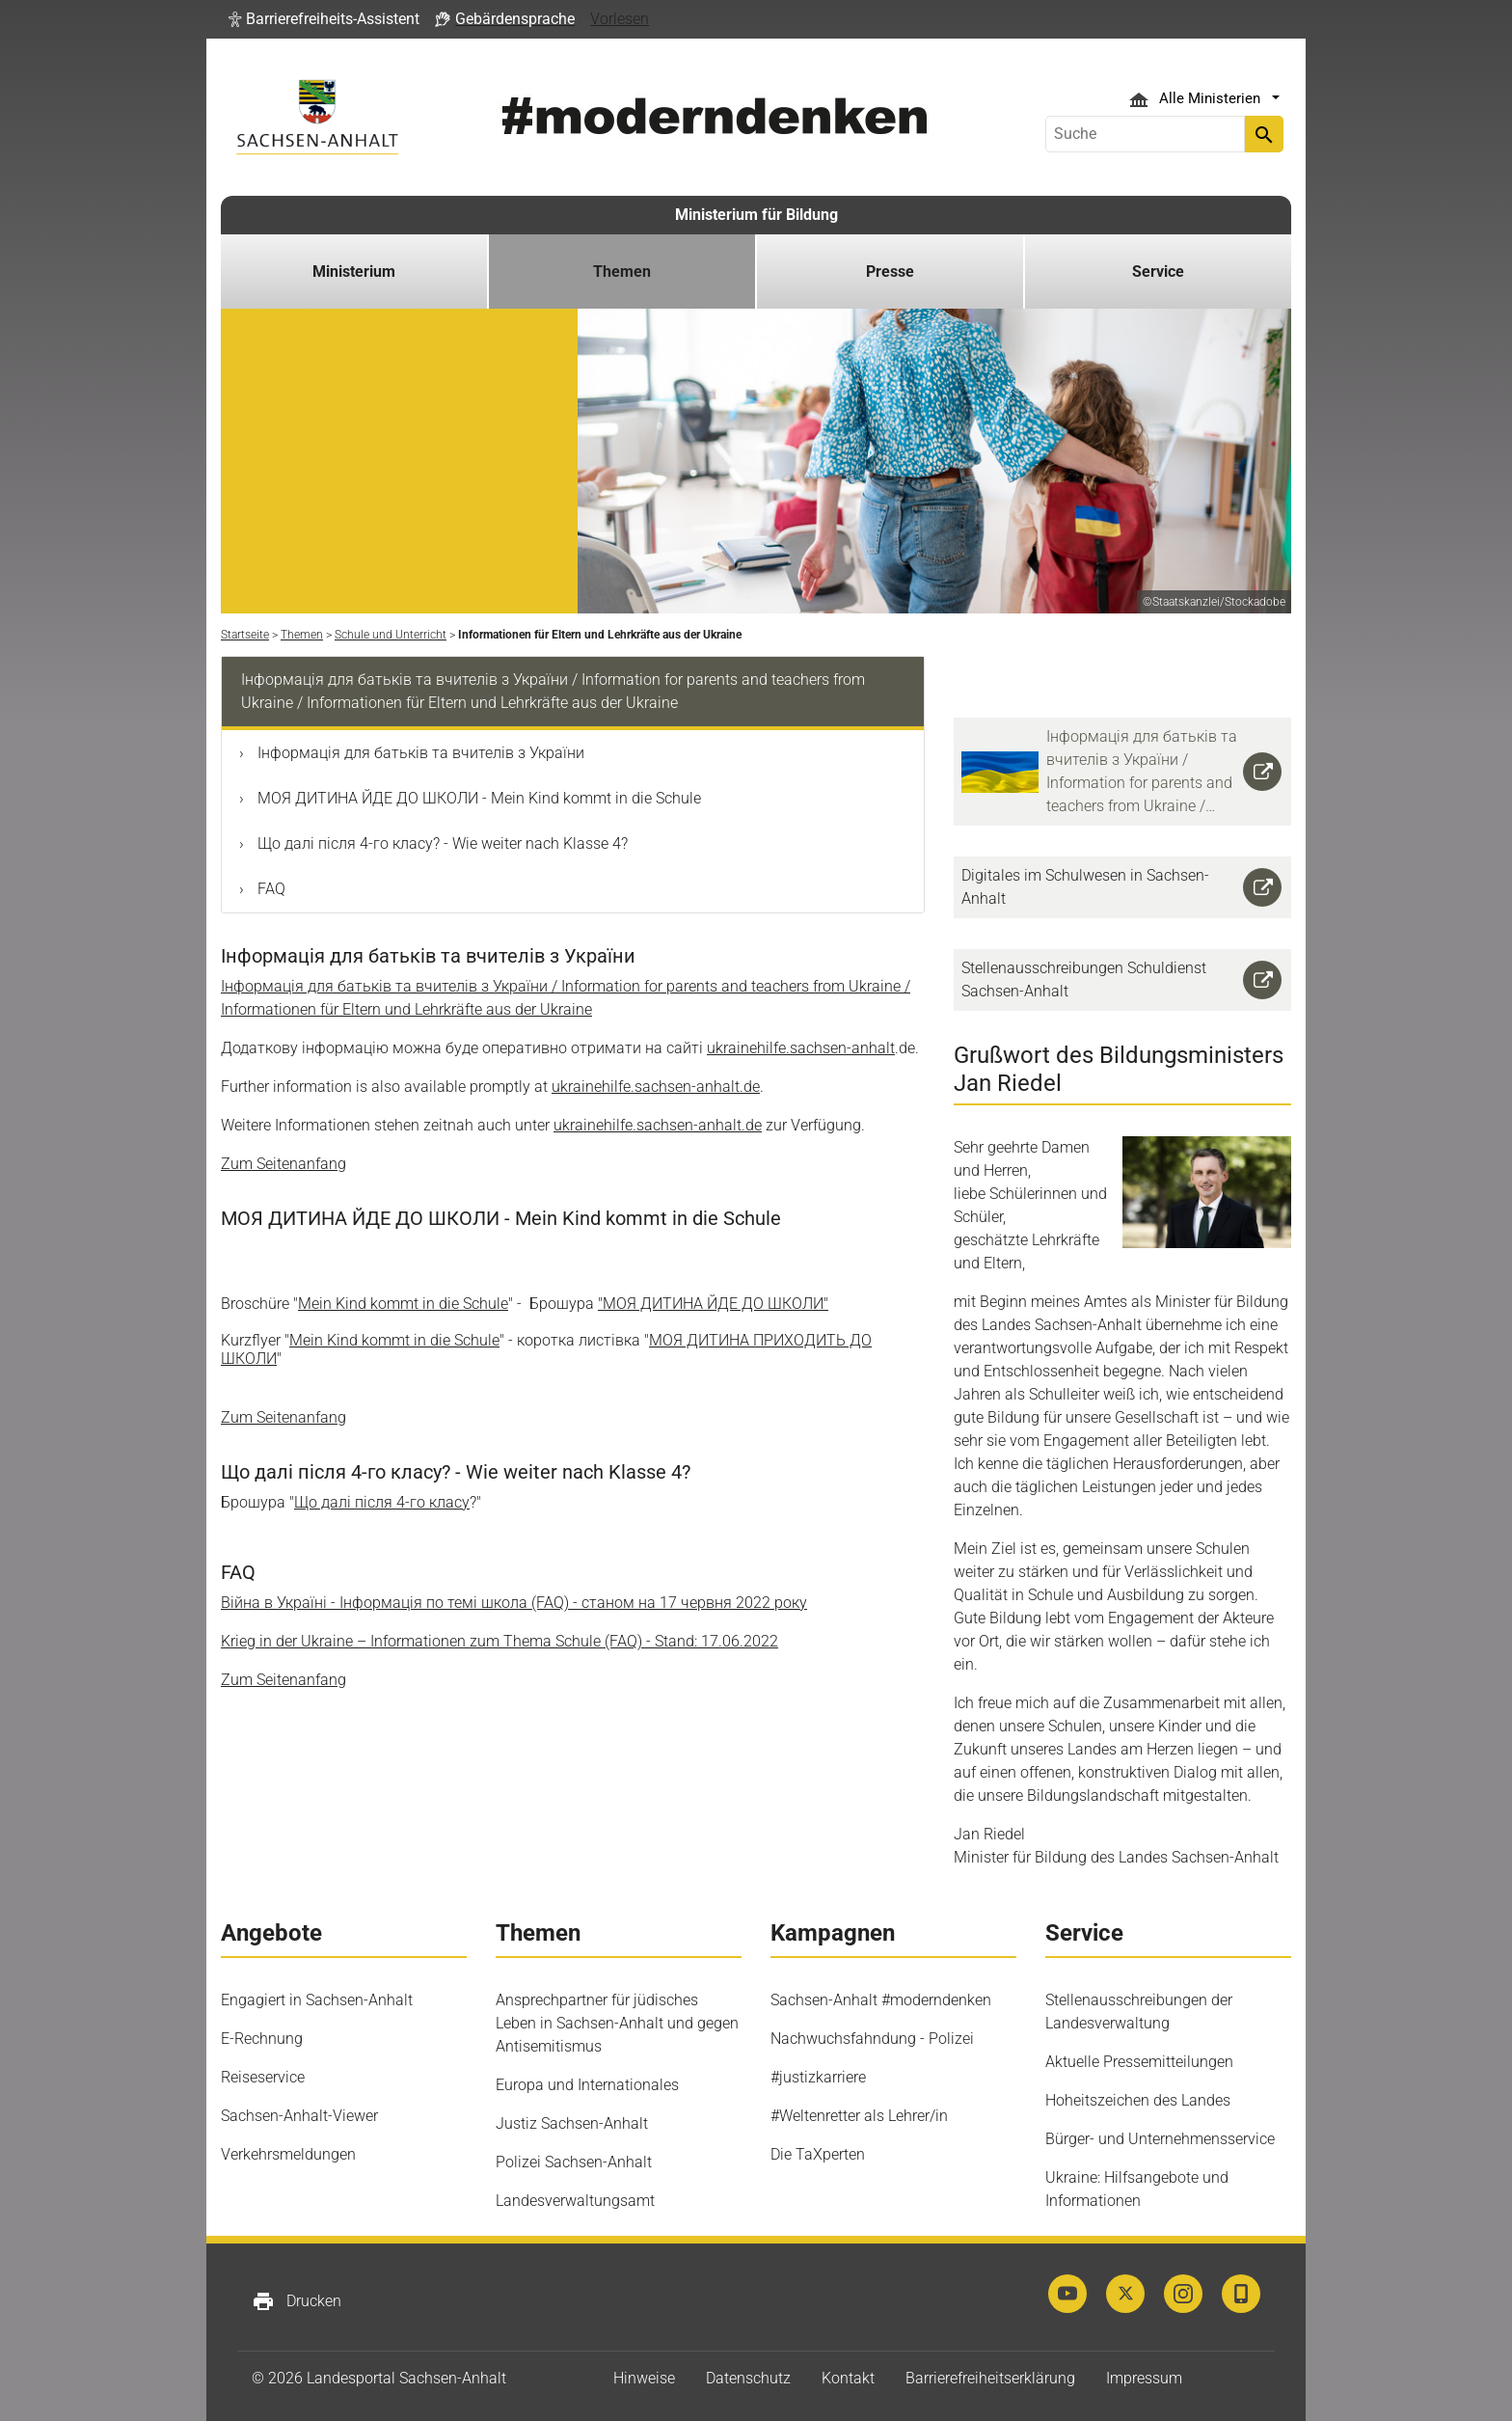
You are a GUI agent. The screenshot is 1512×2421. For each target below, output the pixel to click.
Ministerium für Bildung (756, 214)
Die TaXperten (817, 2154)
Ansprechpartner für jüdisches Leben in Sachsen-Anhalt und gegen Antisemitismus (617, 2023)
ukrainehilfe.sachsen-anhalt (801, 1048)
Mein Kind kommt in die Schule (403, 1303)
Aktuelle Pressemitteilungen (1139, 2062)
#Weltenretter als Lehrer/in (859, 2116)
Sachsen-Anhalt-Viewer (299, 2116)
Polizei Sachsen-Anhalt (574, 2162)
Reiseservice (263, 2077)
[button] (324, 19)
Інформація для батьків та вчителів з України (419, 753)
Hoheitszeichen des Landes (1137, 2100)
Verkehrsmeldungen (288, 2154)
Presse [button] (890, 271)
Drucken (296, 2301)
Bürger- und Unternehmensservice (1160, 2139)
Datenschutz (748, 2378)
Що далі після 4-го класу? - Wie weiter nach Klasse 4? (441, 843)
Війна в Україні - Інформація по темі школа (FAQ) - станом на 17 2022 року (514, 1602)
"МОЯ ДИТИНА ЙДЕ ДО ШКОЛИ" (713, 1303)
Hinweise (644, 2378)
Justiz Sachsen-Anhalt (572, 2123)
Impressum (1144, 2378)
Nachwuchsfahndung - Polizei (872, 2038)
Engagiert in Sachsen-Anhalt (317, 2000)
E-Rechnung (262, 2038)
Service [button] (1158, 271)
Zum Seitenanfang (283, 1164)
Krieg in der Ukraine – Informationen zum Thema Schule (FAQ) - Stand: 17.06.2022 (499, 1641)
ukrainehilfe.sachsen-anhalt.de (656, 1086)
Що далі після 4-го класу (382, 1502)
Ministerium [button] (353, 271)
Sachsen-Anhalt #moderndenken (880, 2000)
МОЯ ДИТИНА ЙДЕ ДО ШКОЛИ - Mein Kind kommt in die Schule (477, 798)
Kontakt (848, 2378)
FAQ (269, 889)
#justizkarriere (818, 2077)
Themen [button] (622, 271)
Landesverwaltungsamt (575, 2200)
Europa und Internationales (587, 2085)
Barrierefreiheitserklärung (990, 2378)
